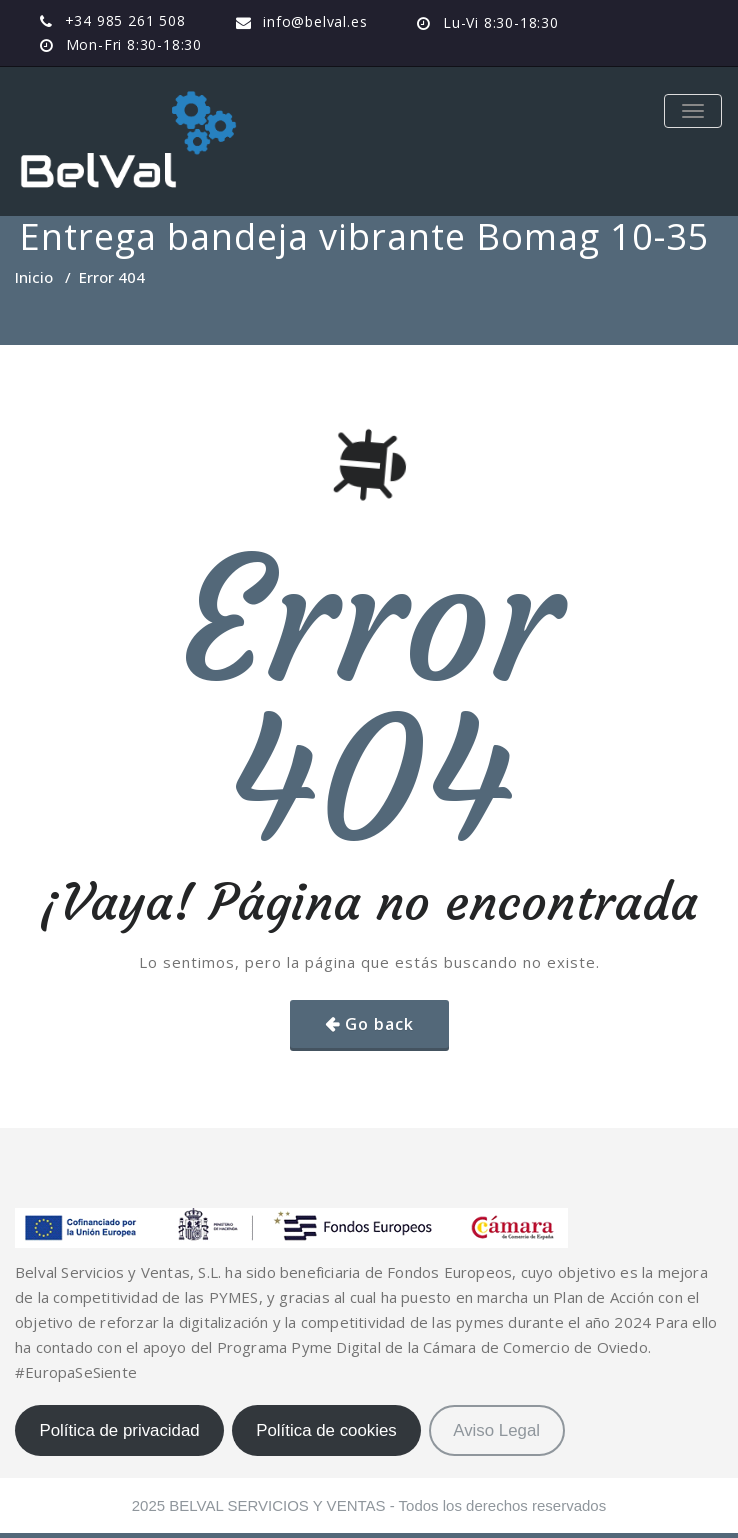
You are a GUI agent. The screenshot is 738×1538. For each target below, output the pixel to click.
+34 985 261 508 (125, 20)
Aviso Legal (496, 1430)
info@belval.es (315, 21)
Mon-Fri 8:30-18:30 (134, 44)
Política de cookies (326, 1430)
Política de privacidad (119, 1430)
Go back (379, 1024)
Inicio (34, 277)
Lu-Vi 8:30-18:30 (501, 22)
